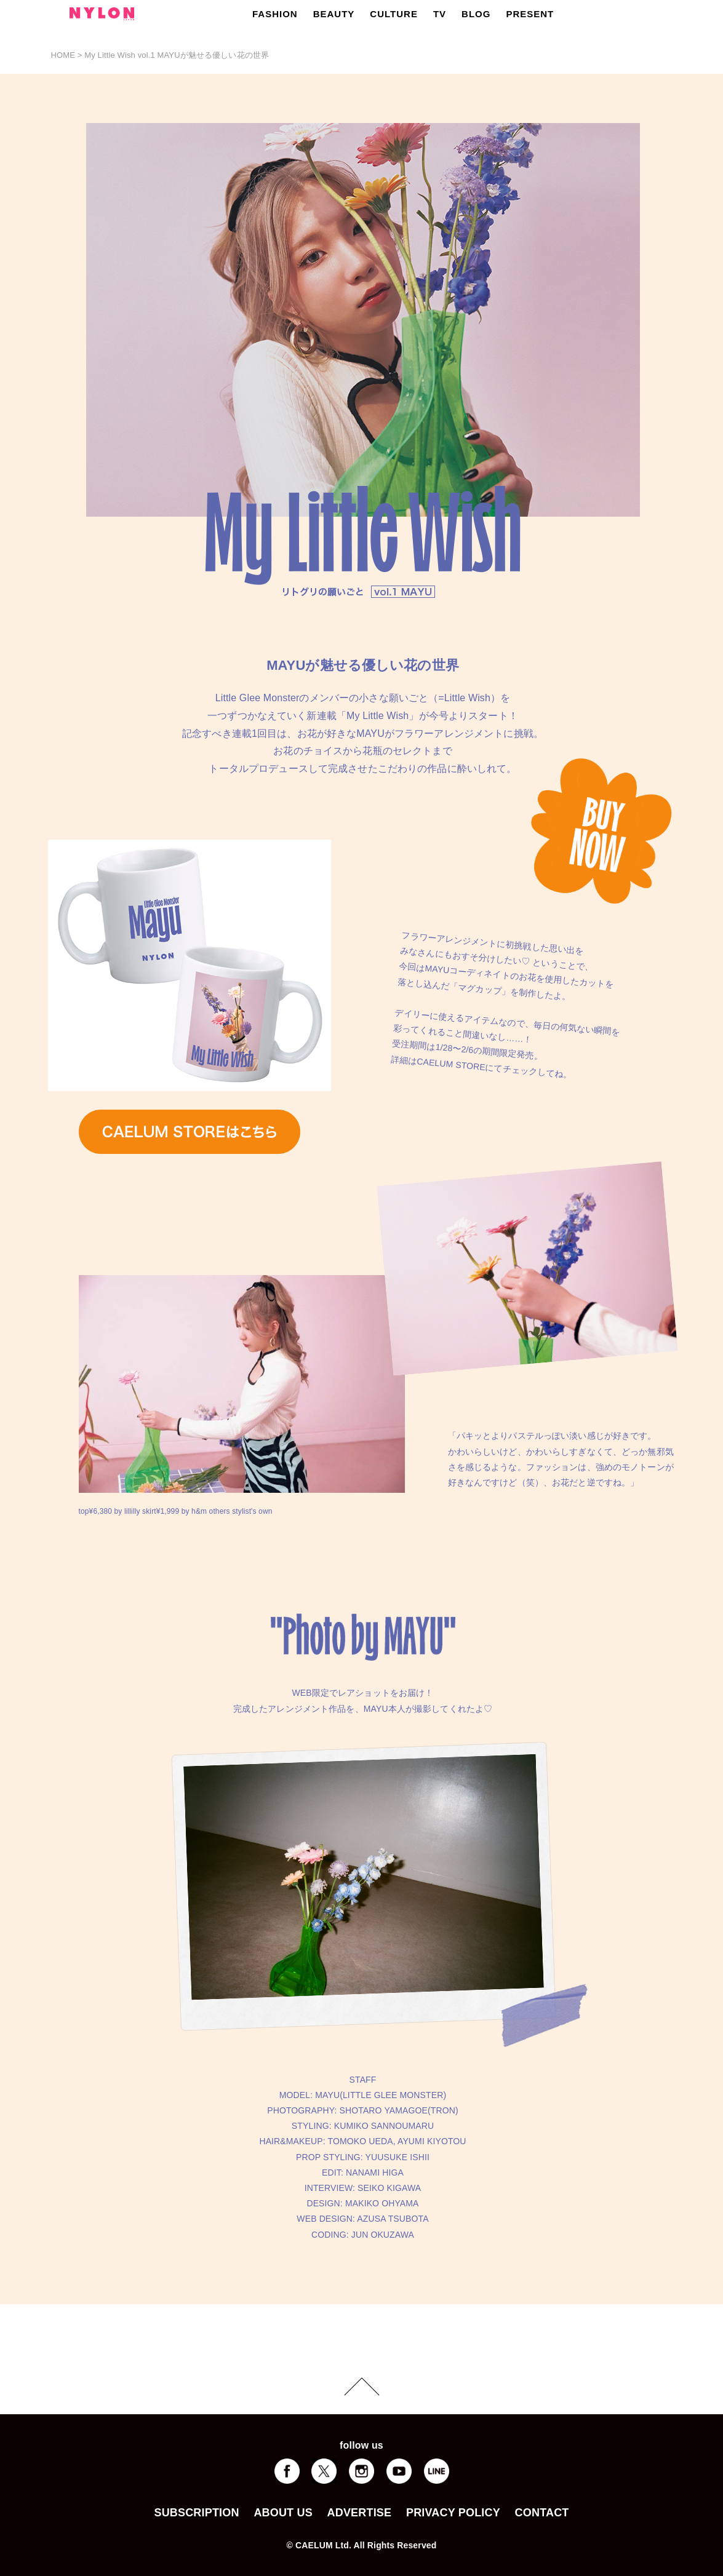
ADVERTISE (359, 2512)
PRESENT (530, 14)
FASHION (275, 14)
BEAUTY (334, 14)
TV (439, 14)
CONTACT (542, 2512)
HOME (63, 55)
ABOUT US (283, 2512)
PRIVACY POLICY (453, 2512)
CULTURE (394, 14)
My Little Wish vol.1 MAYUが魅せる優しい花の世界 (176, 55)
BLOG (475, 14)
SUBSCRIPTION (196, 2512)
